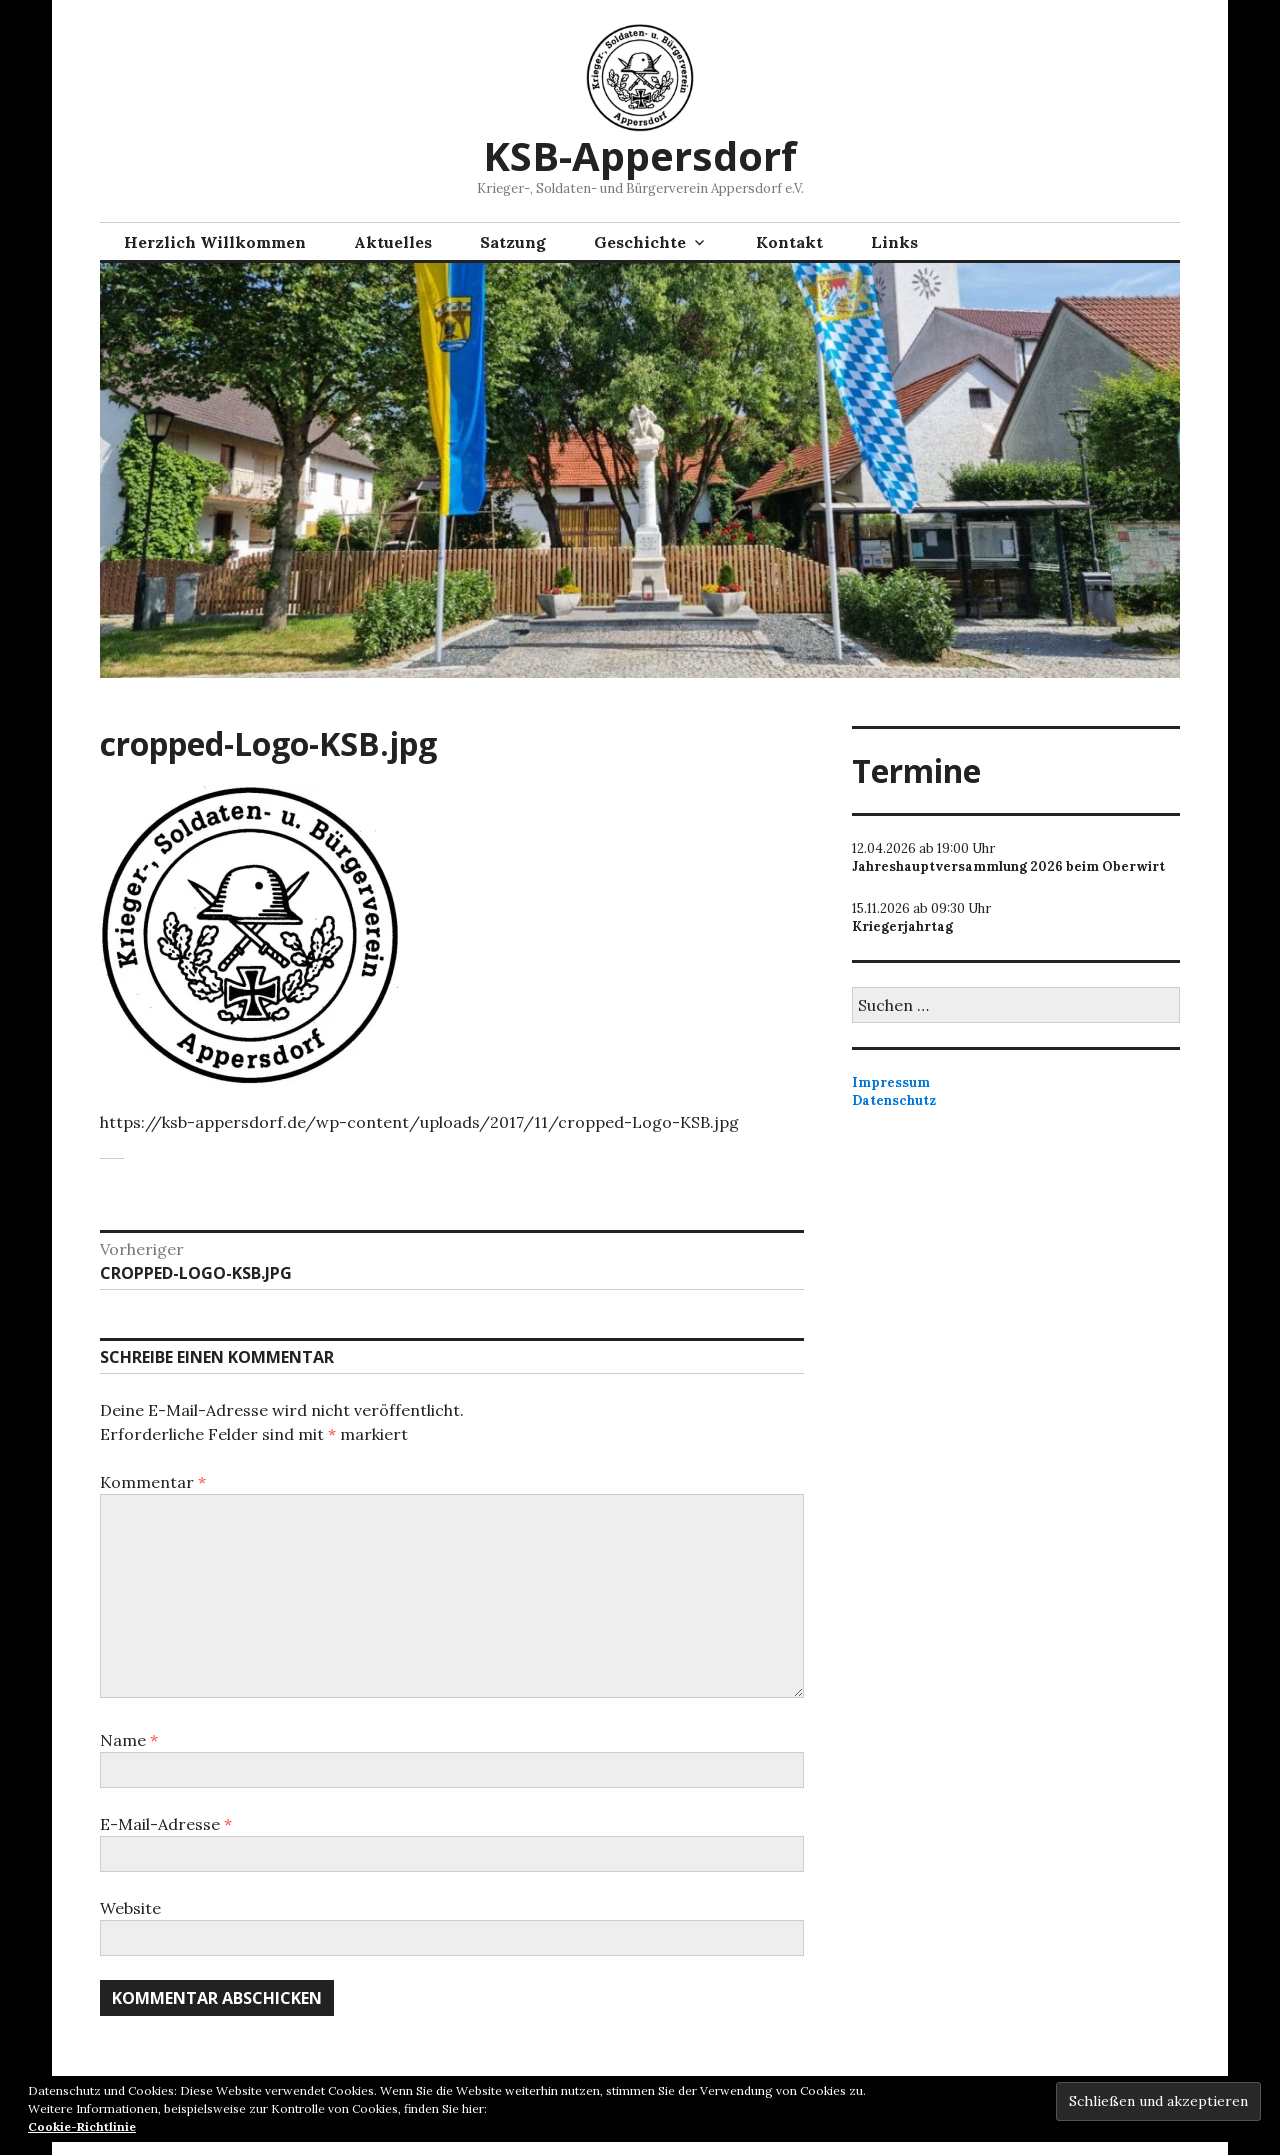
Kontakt (789, 242)
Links (894, 242)
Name (129, 1740)
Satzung (513, 242)
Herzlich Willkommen (215, 242)
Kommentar (153, 1482)
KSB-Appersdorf (640, 155)
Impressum (891, 1082)
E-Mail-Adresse (166, 1824)
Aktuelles (393, 242)
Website (130, 1908)
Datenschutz (894, 1100)
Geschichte (640, 242)
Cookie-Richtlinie (82, 2126)
